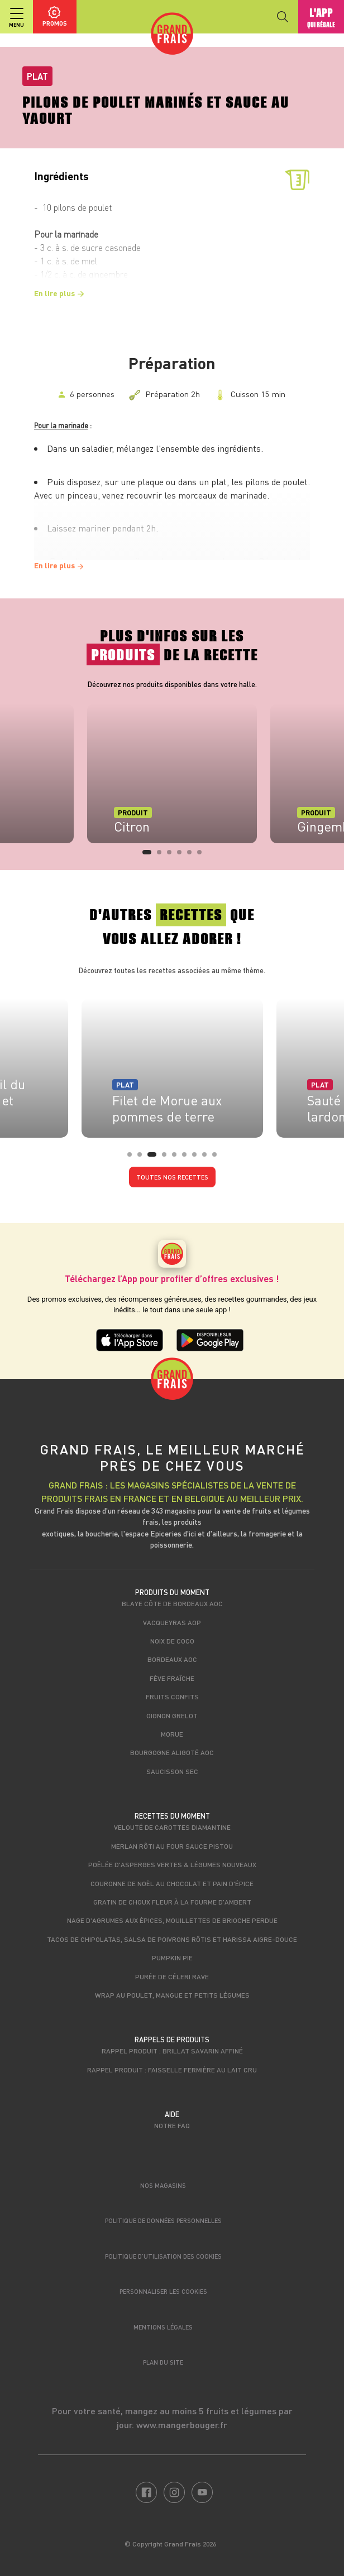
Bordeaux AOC (172, 1659)
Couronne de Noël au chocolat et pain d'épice (172, 1883)
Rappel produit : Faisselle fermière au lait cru (172, 2069)
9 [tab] (217, 1157)
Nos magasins (163, 2185)
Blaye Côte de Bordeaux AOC (172, 1603)
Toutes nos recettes (172, 1177)
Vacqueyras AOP (172, 1622)
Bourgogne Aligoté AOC (172, 1752)
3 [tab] (172, 855)
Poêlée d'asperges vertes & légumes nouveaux (172, 1864)
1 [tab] (148, 855)
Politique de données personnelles (163, 2220)
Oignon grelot (172, 1715)
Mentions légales (163, 2327)
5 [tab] (192, 855)
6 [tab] (202, 855)
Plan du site (163, 2362)
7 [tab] (197, 1157)
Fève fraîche (172, 1678)
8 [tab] (207, 1157)
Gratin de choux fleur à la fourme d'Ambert (172, 1901)
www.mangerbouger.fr (181, 2424)
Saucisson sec (172, 1771)
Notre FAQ (172, 2125)
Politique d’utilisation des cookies (163, 2256)
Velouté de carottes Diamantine (172, 1827)
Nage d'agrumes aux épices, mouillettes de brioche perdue (172, 1920)
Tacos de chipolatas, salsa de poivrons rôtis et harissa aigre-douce (172, 1939)
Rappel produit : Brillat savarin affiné (172, 2050)
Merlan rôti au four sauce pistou (172, 1846)
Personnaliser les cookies (163, 2291)
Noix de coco (172, 1640)
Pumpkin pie (172, 1957)
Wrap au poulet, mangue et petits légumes (172, 1994)
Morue (172, 1733)
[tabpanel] (172, 773)
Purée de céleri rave (172, 1976)
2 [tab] (162, 855)
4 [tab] (182, 855)
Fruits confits (172, 1696)
